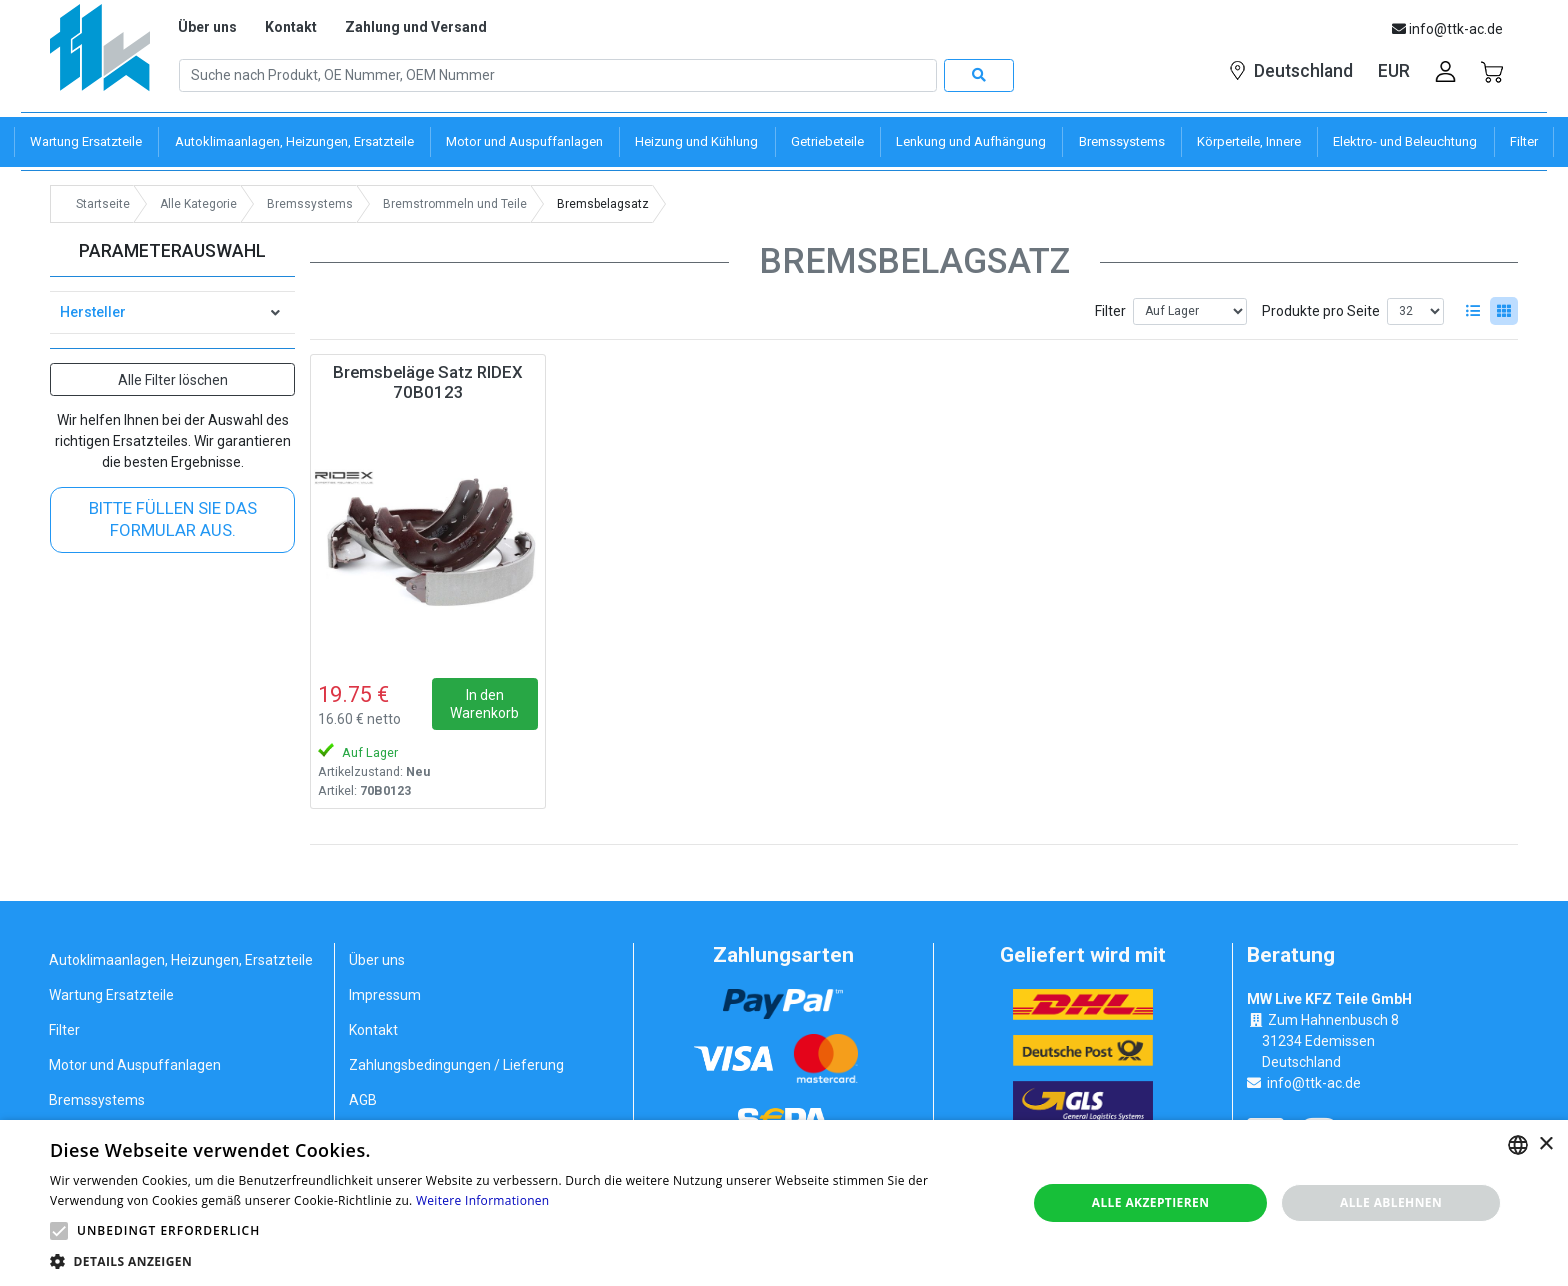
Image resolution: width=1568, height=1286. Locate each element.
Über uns (207, 27)
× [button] (1545, 1144)
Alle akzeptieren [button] (1151, 1202)
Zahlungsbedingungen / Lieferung (456, 1065)
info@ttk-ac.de (1314, 1083)
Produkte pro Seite (1321, 311)
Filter (1110, 311)
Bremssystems (97, 1100)
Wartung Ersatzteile (111, 995)
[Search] (558, 76)
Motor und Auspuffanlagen (135, 1065)
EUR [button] (1394, 71)
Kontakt (291, 27)
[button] (59, 1231)
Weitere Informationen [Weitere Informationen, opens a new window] (483, 1200)
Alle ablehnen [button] (1391, 1202)
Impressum (385, 995)
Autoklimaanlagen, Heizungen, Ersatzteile (181, 960)
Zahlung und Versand (416, 27)
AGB (363, 1100)
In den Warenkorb (484, 704)
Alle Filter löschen (173, 380)
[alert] (784, 1203)
